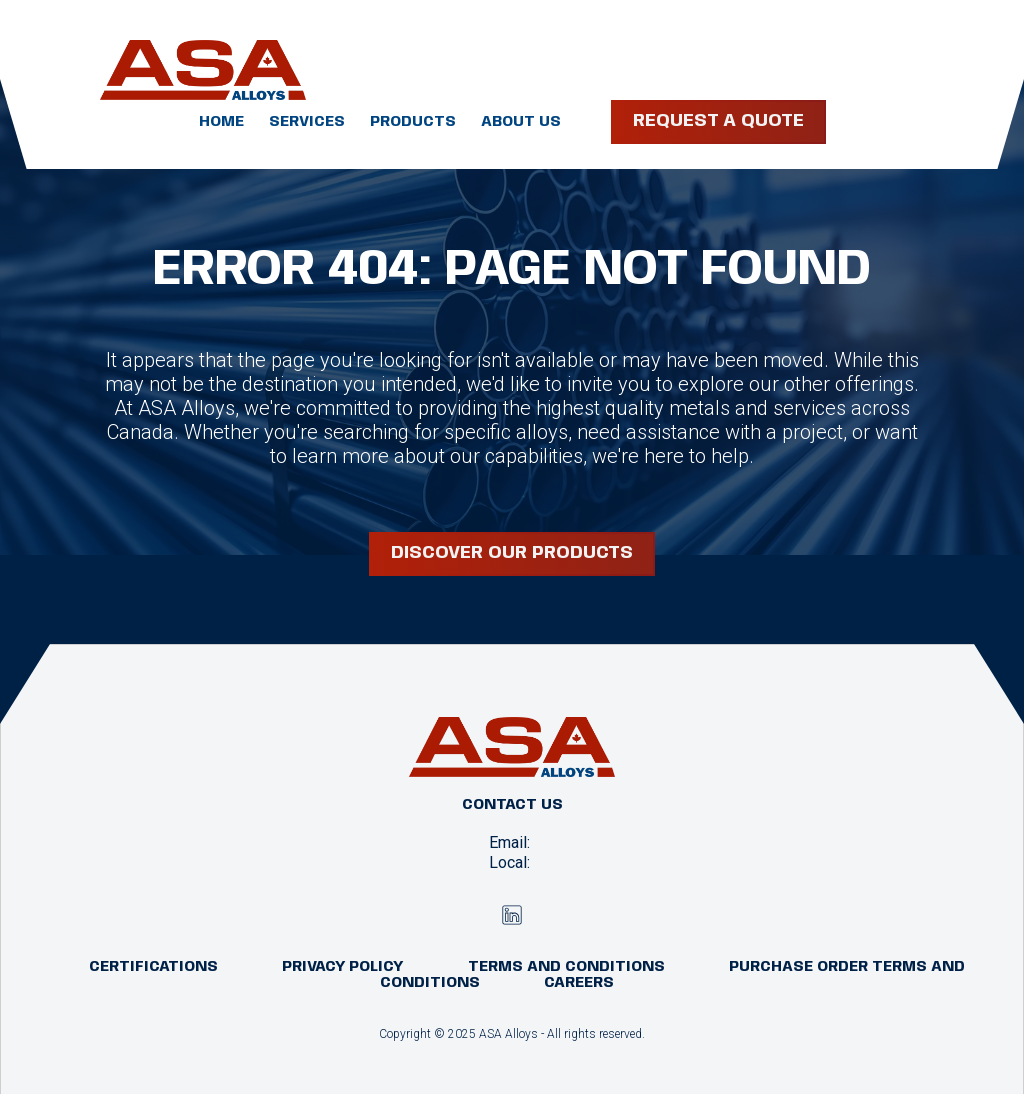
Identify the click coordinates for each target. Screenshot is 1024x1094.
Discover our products (512, 553)
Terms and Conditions (566, 967)
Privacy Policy (343, 967)
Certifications (153, 967)
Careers (579, 983)
